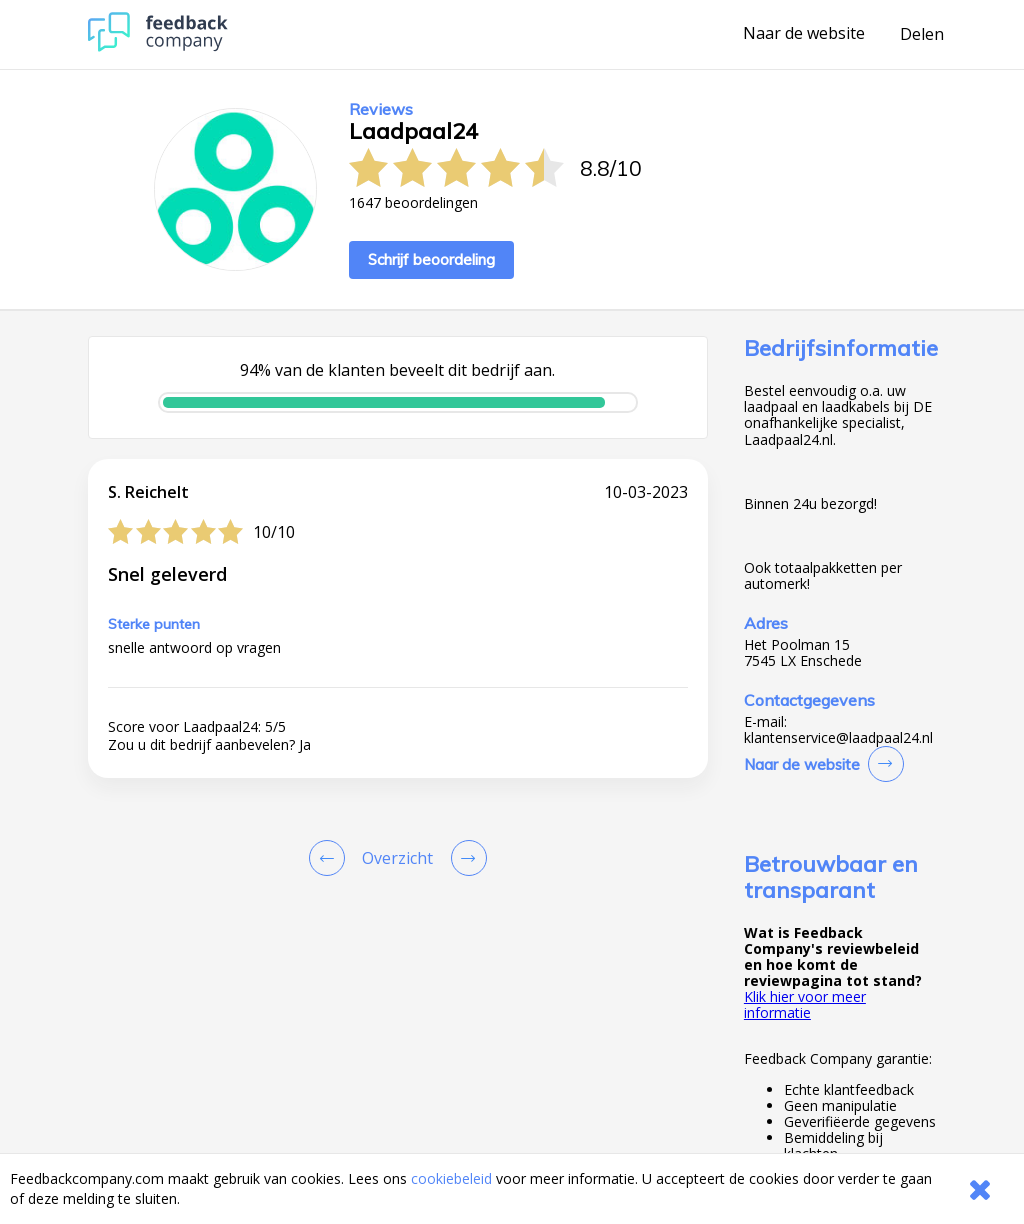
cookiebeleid (451, 1178)
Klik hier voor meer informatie (805, 1004)
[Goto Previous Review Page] (331, 858)
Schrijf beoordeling (431, 259)
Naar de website (804, 34)
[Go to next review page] (465, 858)
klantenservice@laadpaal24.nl (838, 738)
